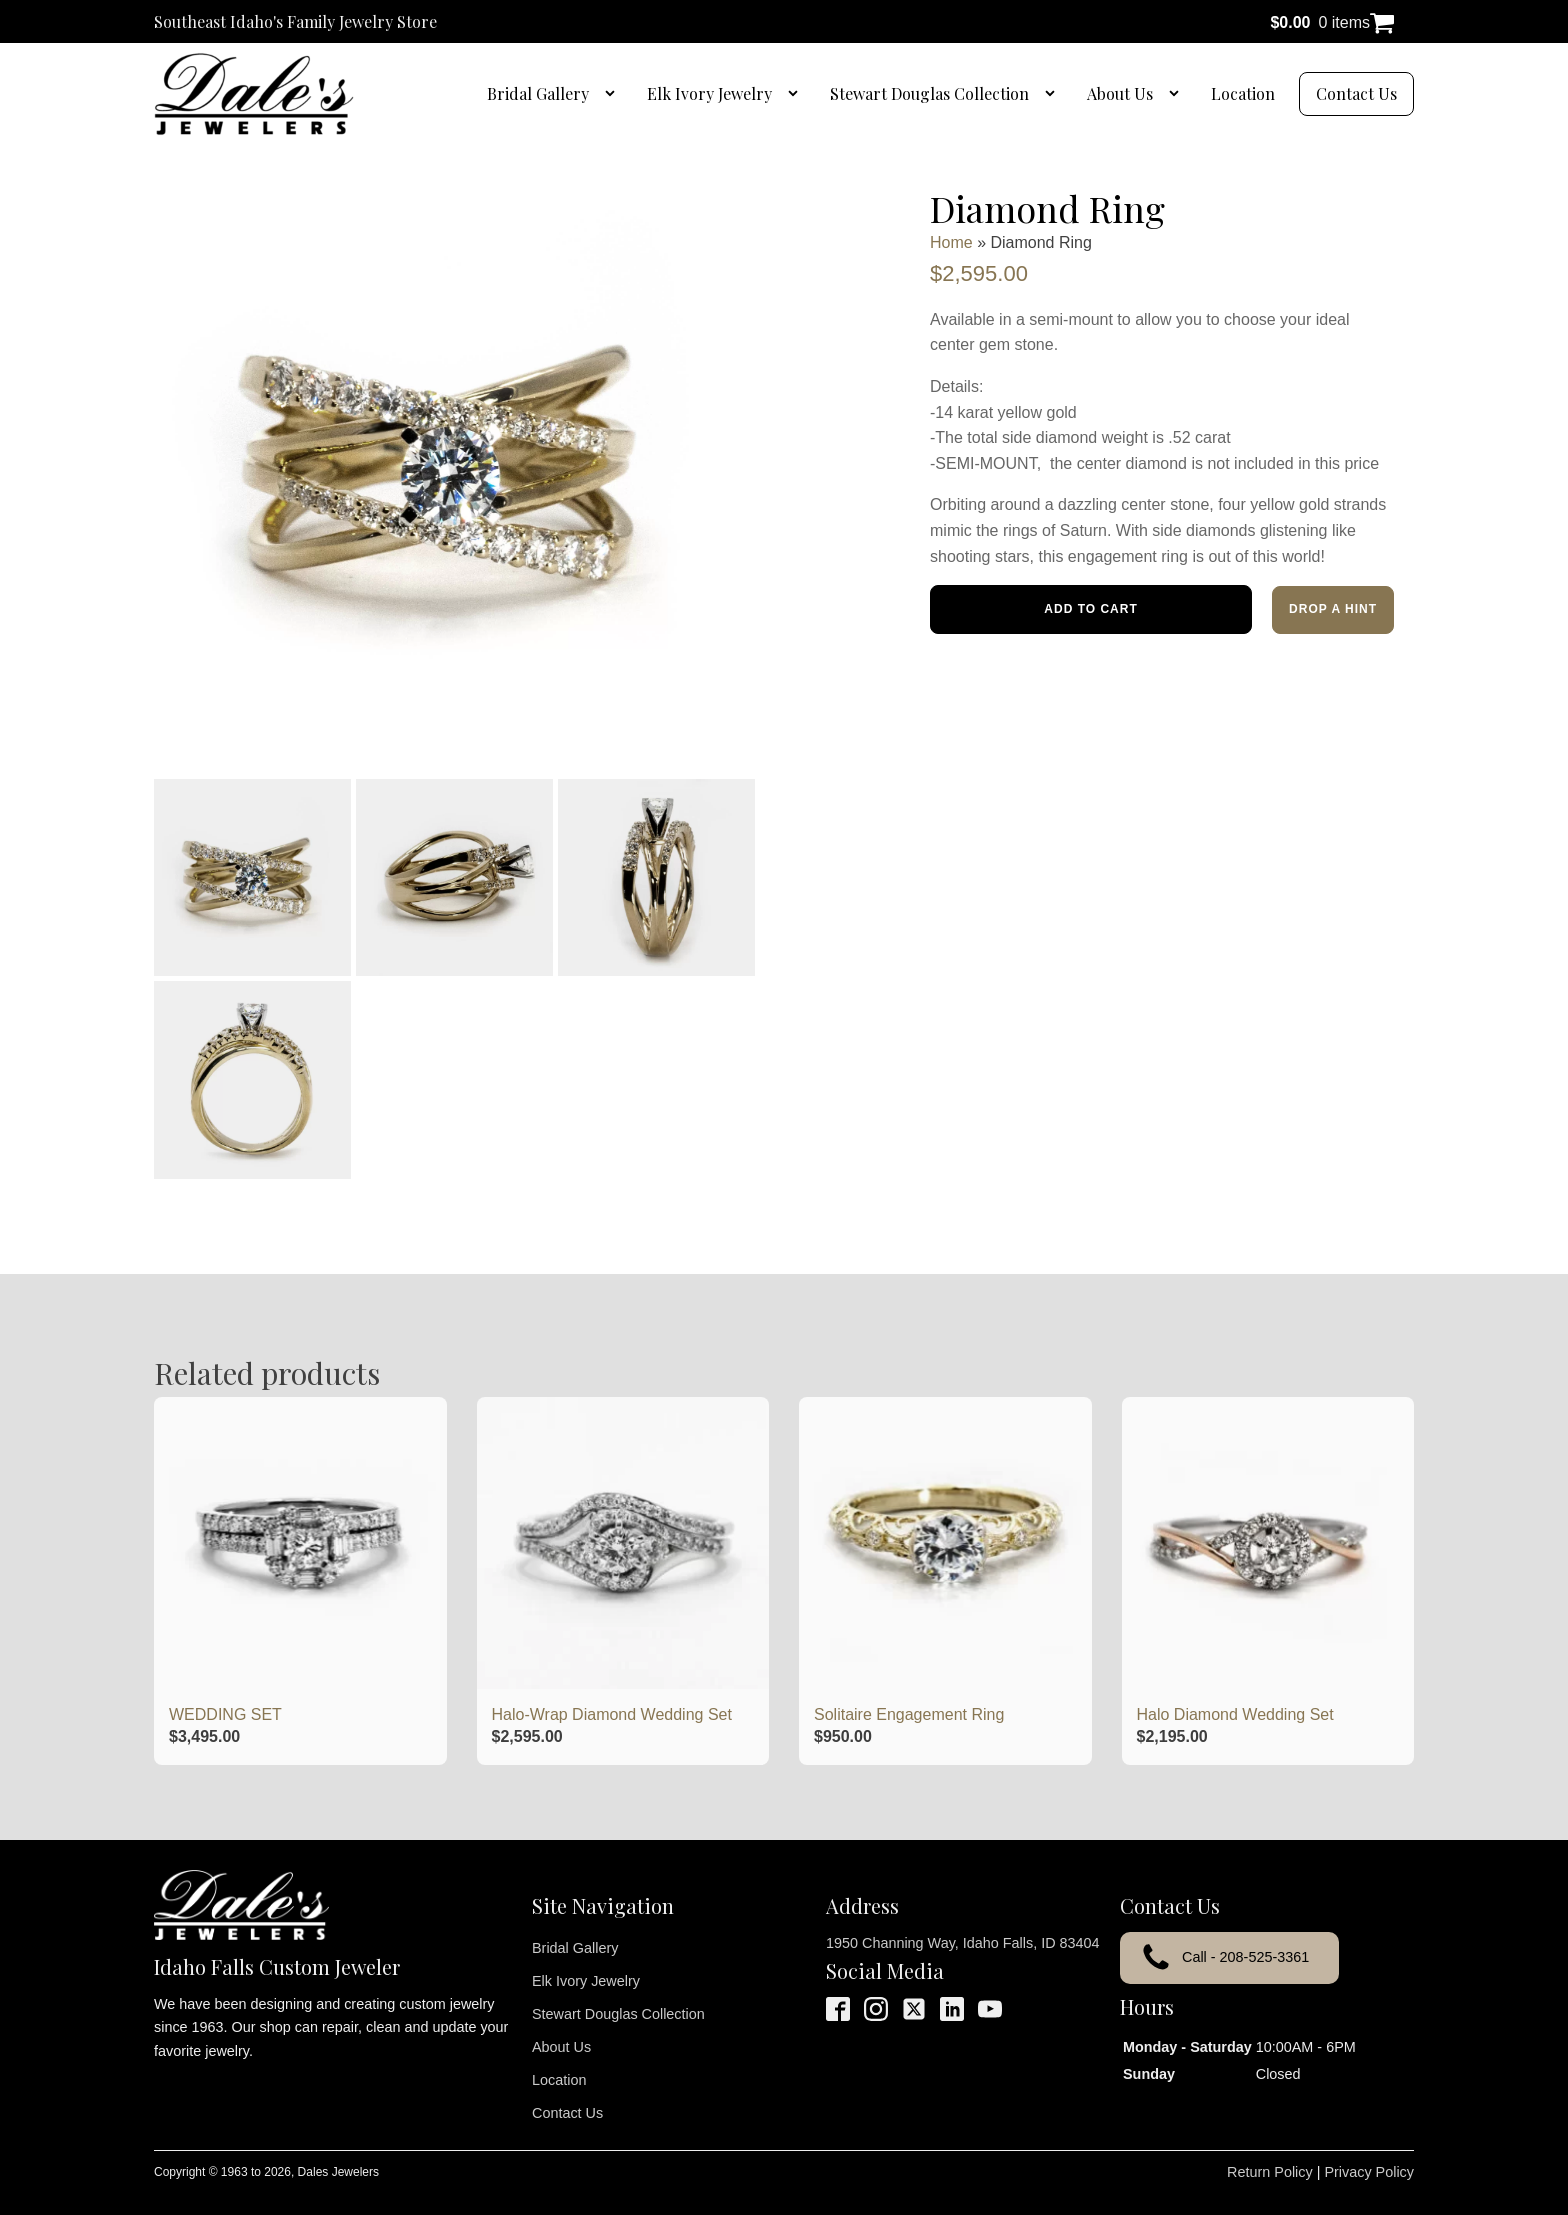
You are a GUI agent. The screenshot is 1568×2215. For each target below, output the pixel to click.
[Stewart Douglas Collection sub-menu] (1054, 94)
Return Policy (1270, 2146)
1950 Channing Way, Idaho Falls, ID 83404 (963, 1917)
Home (951, 242)
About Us (1120, 93)
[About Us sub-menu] (1178, 94)
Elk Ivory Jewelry (709, 93)
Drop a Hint (1333, 609)
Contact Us (1356, 93)
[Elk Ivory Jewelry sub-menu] (797, 94)
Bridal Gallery (538, 93)
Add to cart (1090, 609)
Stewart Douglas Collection (929, 93)
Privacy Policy (1369, 2146)
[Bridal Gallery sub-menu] (614, 94)
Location (1243, 93)
